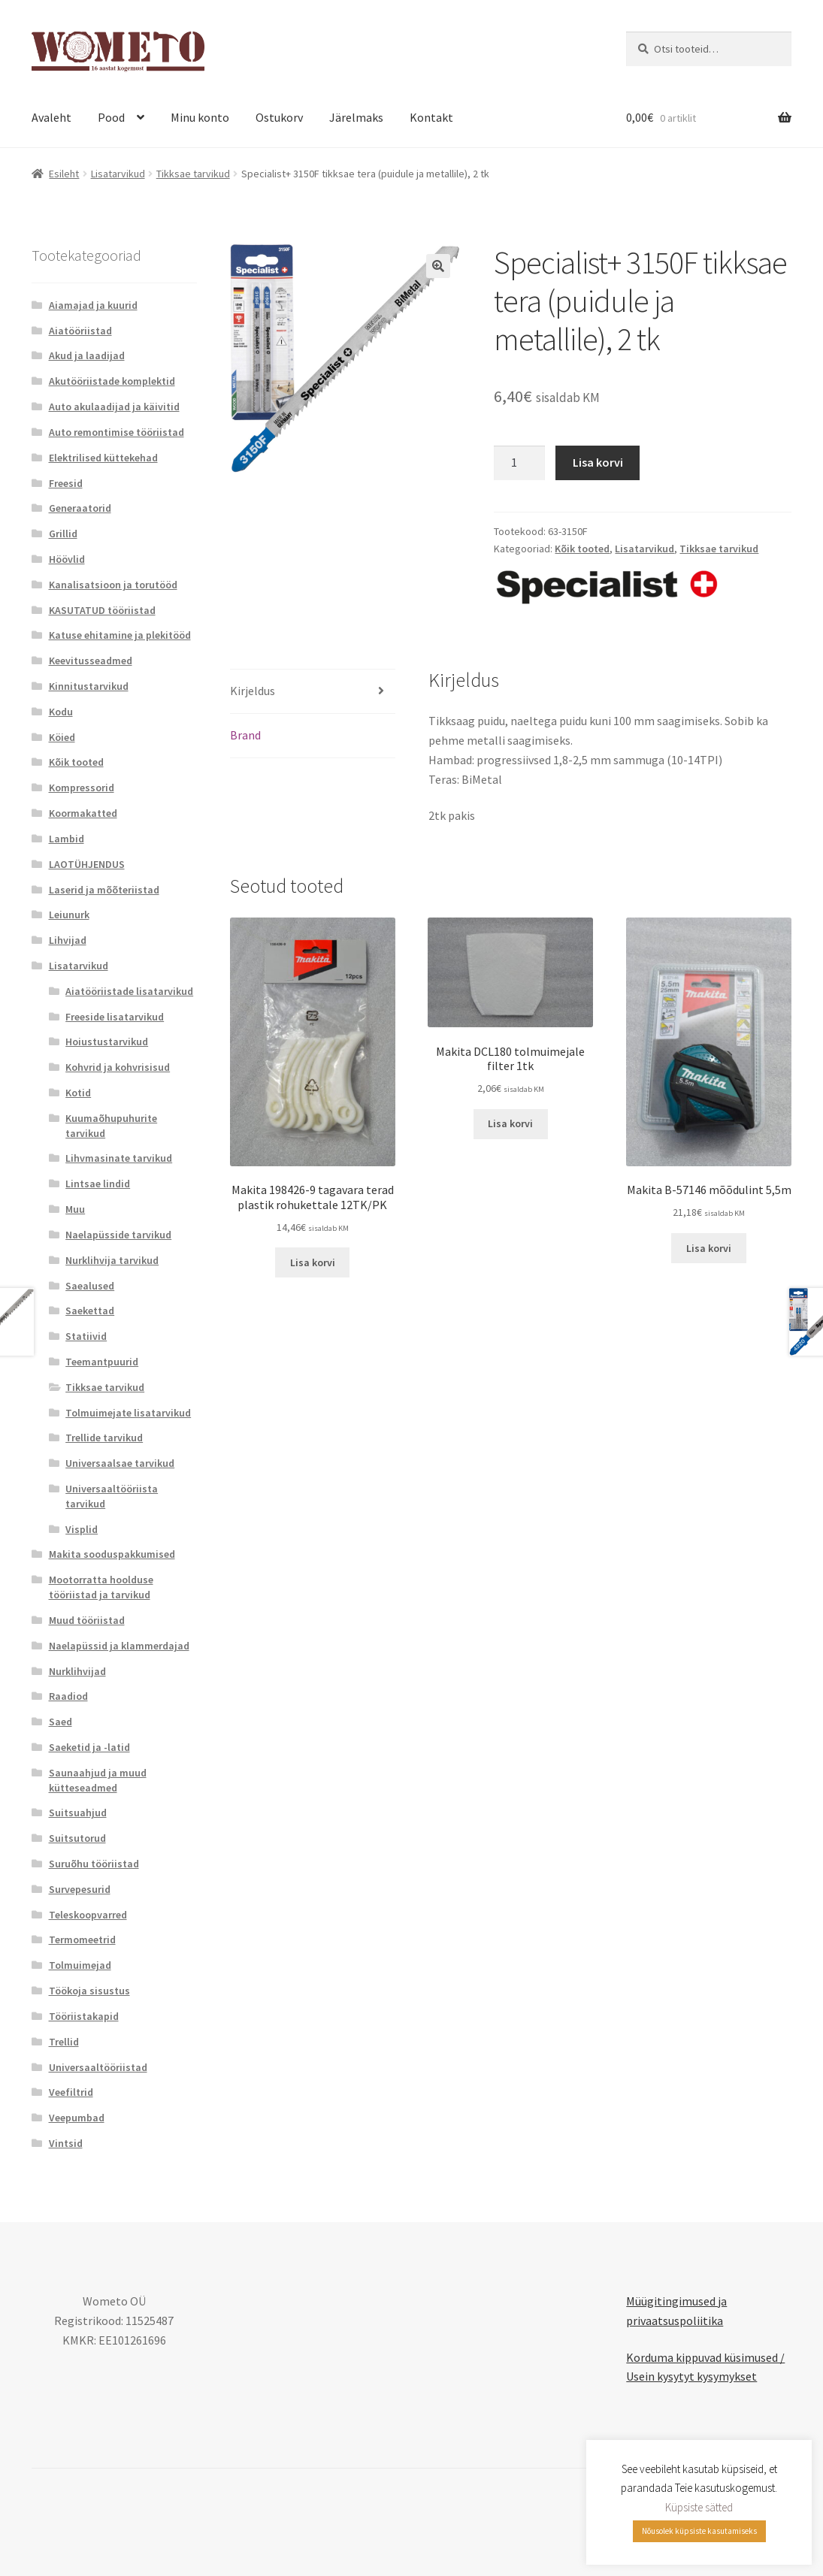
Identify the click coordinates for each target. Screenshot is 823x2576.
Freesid (66, 483)
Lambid (66, 838)
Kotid (78, 1092)
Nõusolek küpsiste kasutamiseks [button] (699, 2531)
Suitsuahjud (78, 1812)
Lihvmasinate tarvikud (118, 1158)
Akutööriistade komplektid (112, 381)
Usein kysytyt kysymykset (691, 2376)
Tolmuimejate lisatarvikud (128, 1413)
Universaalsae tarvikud (119, 1463)
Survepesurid (79, 1889)
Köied (62, 737)
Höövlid (67, 559)
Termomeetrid (82, 1939)
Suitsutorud (77, 1838)
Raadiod (68, 1696)
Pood (111, 117)
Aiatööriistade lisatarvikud (129, 991)
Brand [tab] (245, 734)
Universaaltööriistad (98, 2067)
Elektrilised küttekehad (103, 457)
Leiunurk (69, 914)
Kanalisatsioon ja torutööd (113, 584)
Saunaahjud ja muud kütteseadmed (98, 1780)
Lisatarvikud (118, 173)
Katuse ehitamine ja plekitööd (120, 635)
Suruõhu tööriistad (94, 1863)
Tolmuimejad (80, 1965)
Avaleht (51, 117)
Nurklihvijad (77, 1671)
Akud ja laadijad (87, 355)
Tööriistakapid (84, 2016)
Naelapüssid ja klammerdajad (119, 1645)
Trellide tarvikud (104, 1437)
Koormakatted (83, 813)
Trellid (64, 2041)
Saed (60, 1721)
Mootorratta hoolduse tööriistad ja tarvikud (101, 1587)
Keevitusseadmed (90, 660)
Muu (75, 1209)
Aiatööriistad (80, 330)
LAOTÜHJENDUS (87, 864)
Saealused (89, 1286)
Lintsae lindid (97, 1183)
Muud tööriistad (87, 1620)
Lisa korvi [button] (312, 1262)
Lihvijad (67, 940)
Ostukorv (279, 117)
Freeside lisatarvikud (114, 1016)
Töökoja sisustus (89, 1990)
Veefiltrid (71, 2092)
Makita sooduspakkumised (112, 1554)
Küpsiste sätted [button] (699, 2507)
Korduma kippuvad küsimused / (705, 2357)
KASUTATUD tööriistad (102, 610)
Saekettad (89, 1310)
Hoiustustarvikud (106, 1041)
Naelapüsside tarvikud (118, 1234)
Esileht (64, 173)
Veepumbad (76, 2117)
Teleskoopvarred (88, 1914)
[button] (438, 266)
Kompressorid (81, 787)
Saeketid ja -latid (89, 1747)
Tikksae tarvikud (193, 173)
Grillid (63, 533)
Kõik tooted (582, 548)
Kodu (61, 711)
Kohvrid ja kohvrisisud (117, 1067)
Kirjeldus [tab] (252, 690)
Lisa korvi (598, 462)
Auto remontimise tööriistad (116, 432)
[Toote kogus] (519, 463)
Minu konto (200, 117)
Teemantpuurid (101, 1361)
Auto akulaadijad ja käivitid (114, 406)
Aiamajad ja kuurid (93, 305)
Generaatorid (80, 508)
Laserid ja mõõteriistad (104, 889)
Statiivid (86, 1336)
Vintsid (66, 2143)
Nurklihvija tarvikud (112, 1260)
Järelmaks (356, 117)
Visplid (81, 1529)
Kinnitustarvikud (89, 686)
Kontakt (431, 117)
